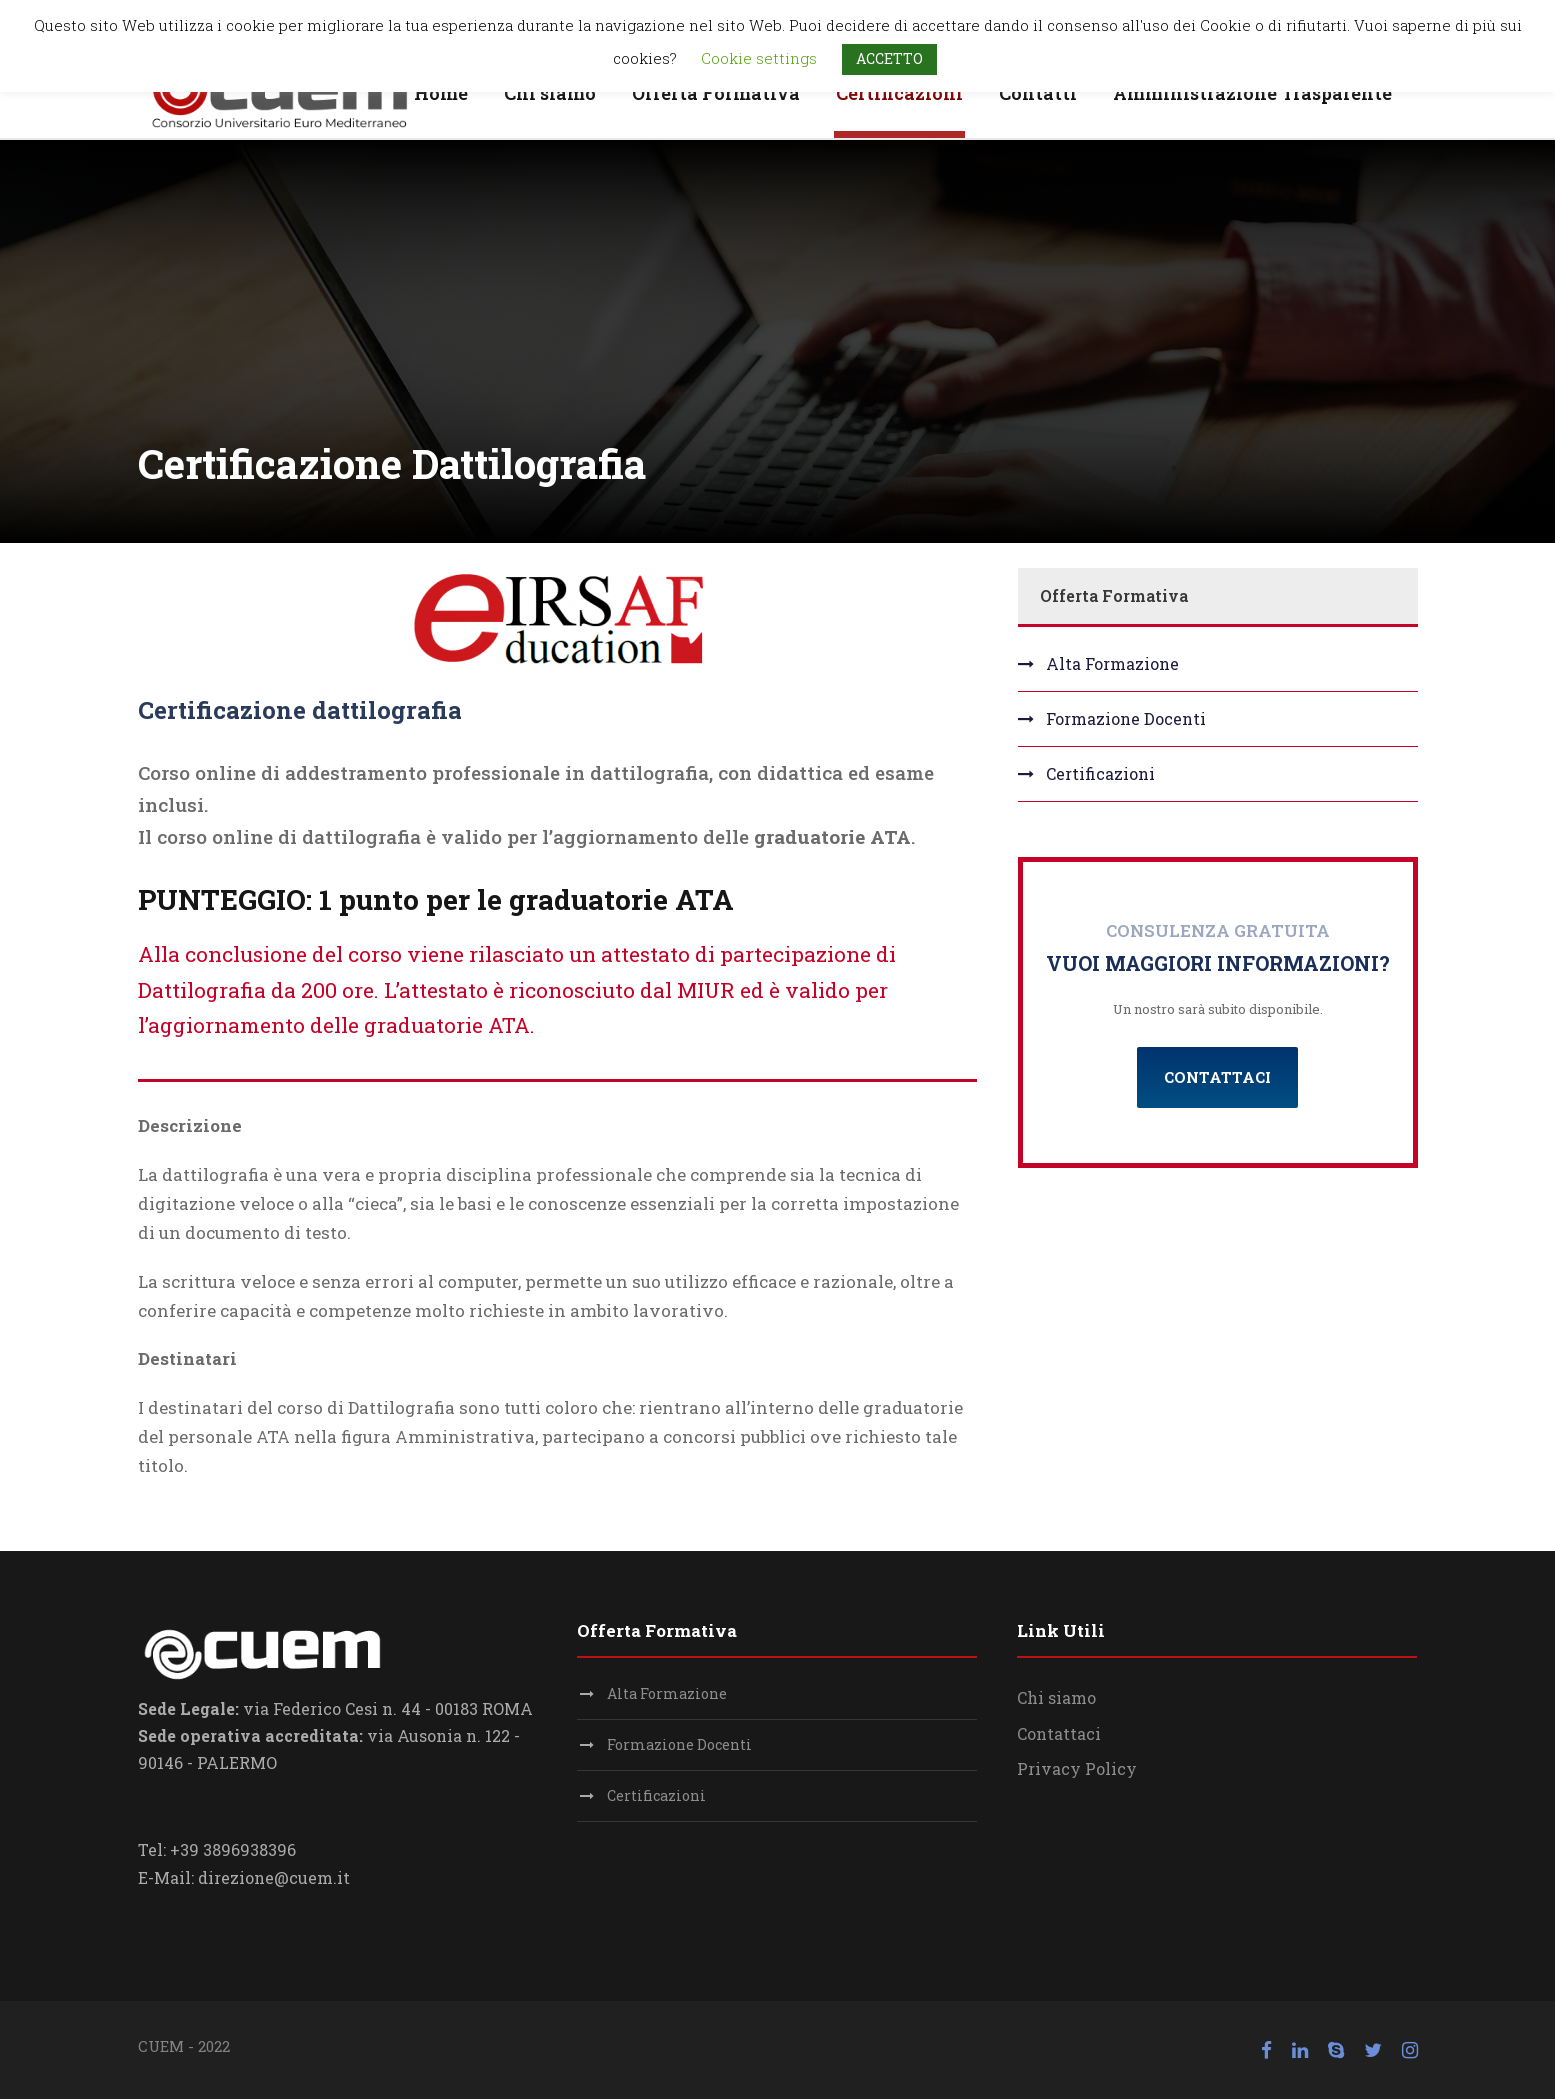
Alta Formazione (1112, 663)
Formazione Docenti (1126, 718)
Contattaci (1059, 1733)
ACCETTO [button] (889, 58)
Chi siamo (550, 93)
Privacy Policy (1077, 1768)
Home (441, 93)
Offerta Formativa (716, 93)
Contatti (1038, 93)
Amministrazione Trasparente (1252, 93)
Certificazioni (899, 93)
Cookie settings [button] (759, 58)
